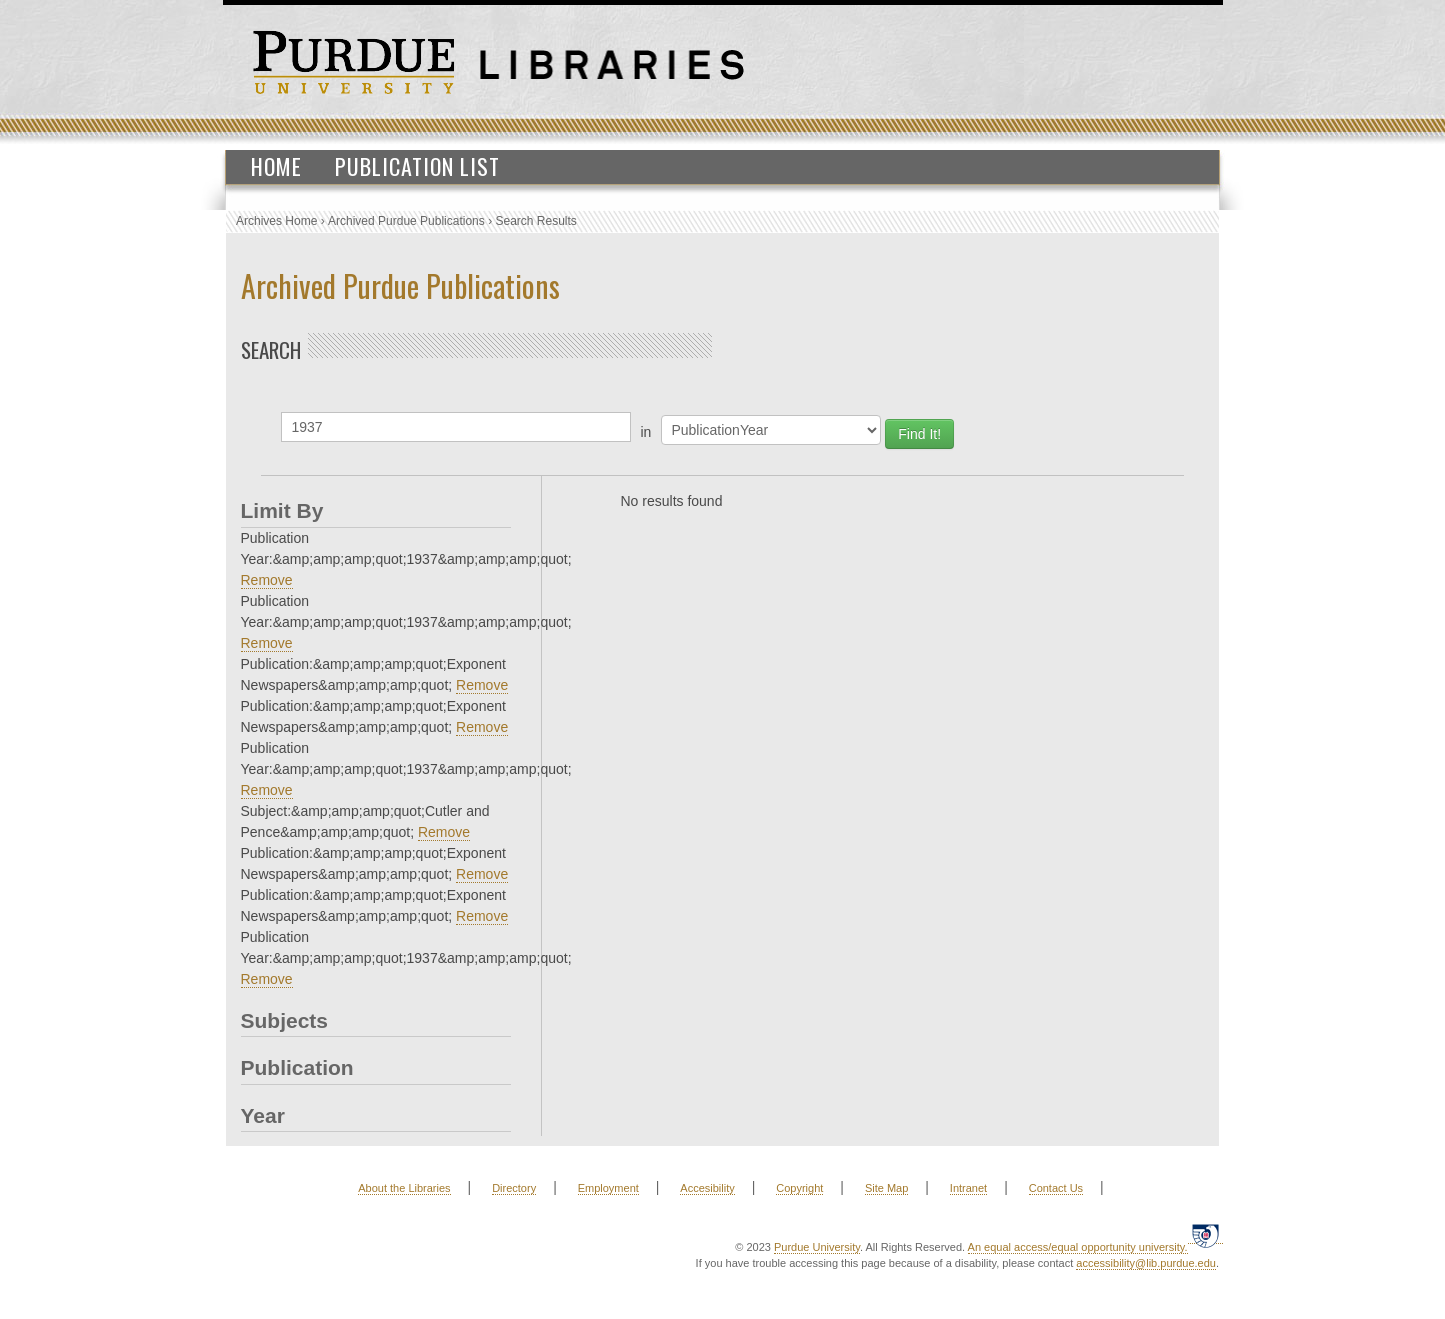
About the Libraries (404, 1188)
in (646, 432)
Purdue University (817, 1247)
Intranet (968, 1188)
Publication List (417, 166)
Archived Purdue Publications (406, 221)
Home (276, 166)
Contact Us (1056, 1188)
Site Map (886, 1188)
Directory (514, 1188)
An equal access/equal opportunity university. (1078, 1247)
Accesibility (707, 1188)
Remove (267, 580)
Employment (608, 1188)
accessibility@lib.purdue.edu (1146, 1263)
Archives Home (276, 221)
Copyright (799, 1188)
